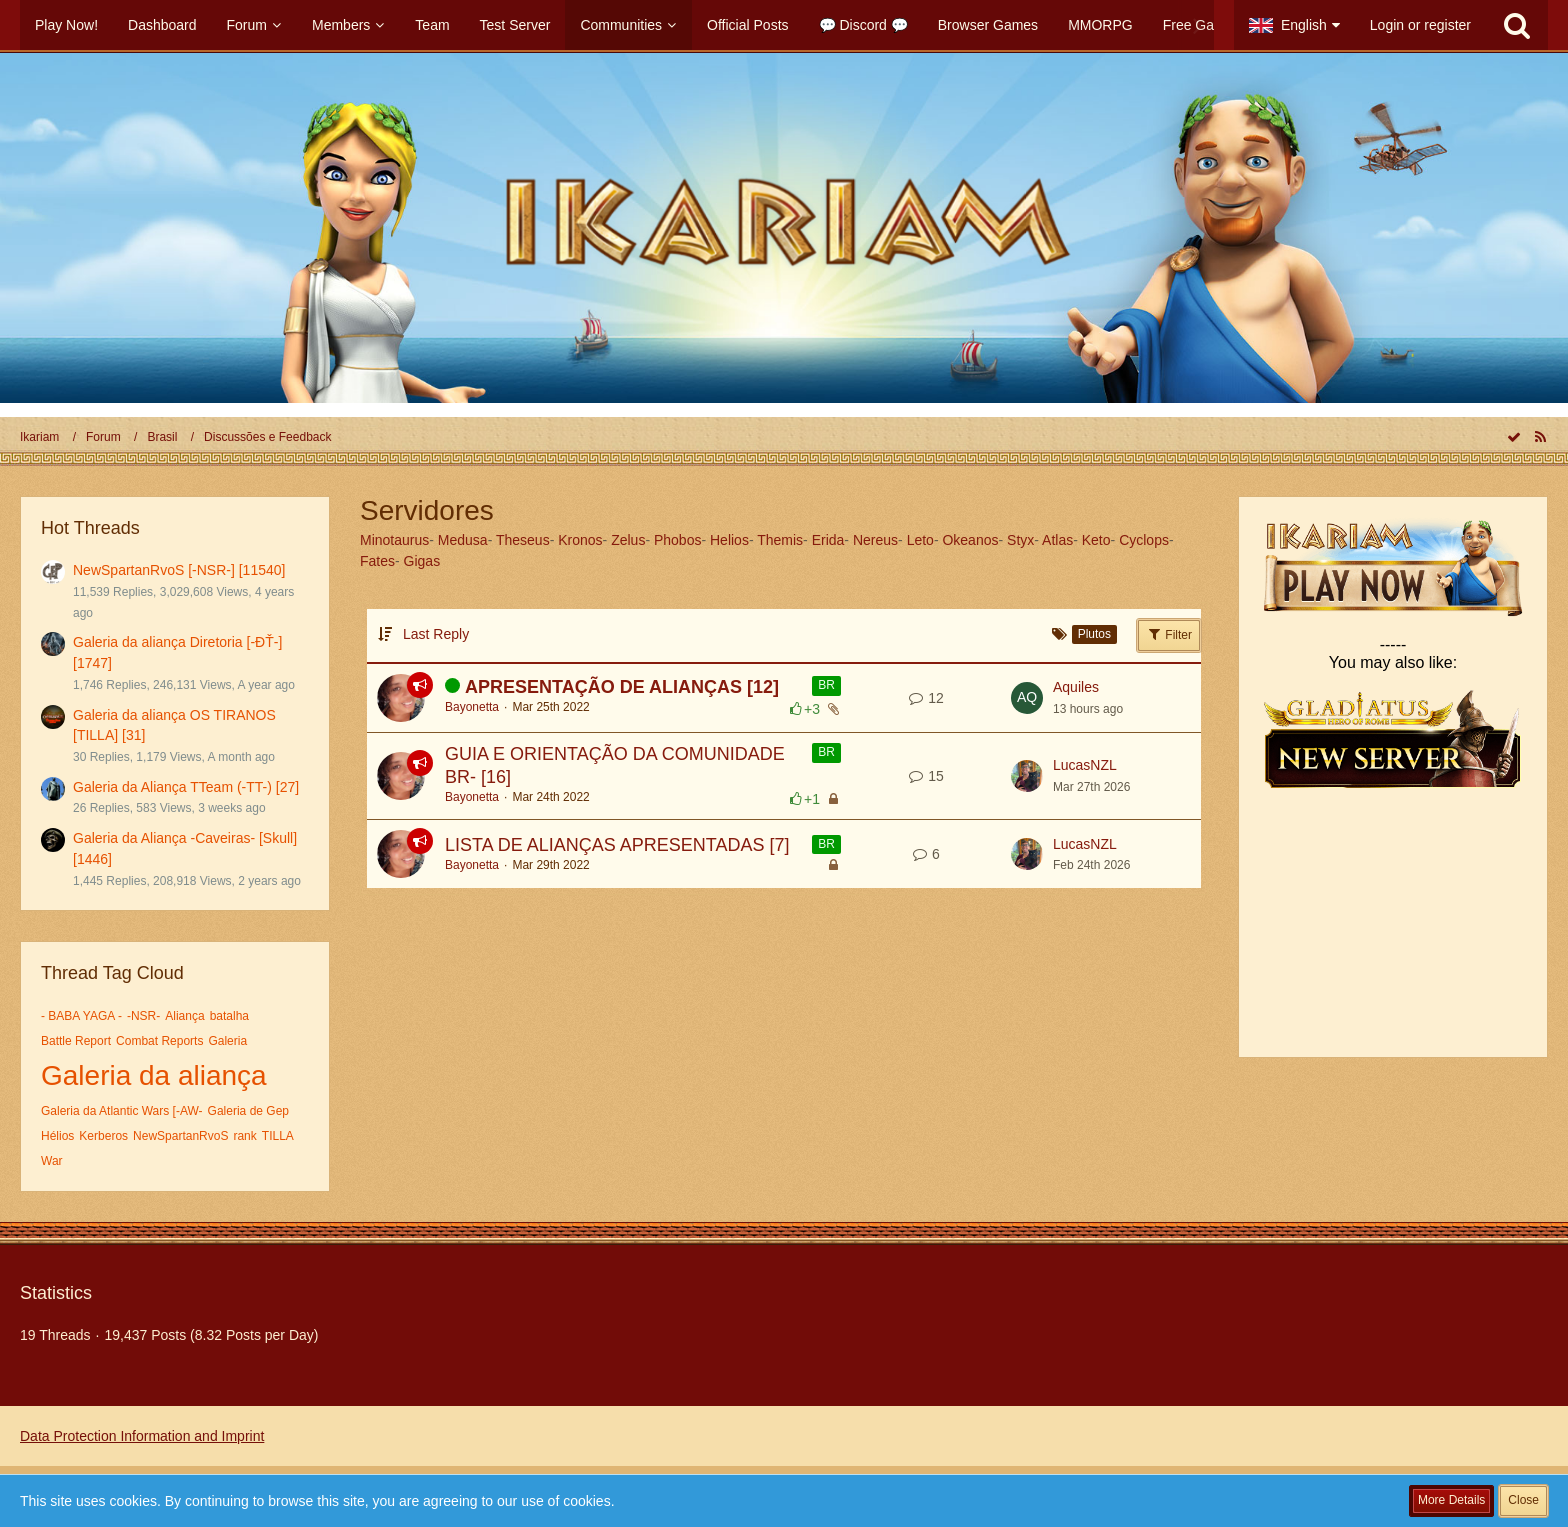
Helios (729, 540)
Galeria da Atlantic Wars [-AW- (122, 1111)
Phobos (677, 540)
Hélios (57, 1136)
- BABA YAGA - (81, 1016)
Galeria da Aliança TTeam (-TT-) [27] (186, 787)
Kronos (580, 540)
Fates (377, 561)
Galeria (227, 1041)
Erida (828, 540)
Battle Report (76, 1041)
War (52, 1161)
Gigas (422, 561)
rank (244, 1136)
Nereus (875, 540)
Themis (780, 540)
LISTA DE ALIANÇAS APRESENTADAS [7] (617, 845)
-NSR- (143, 1016)
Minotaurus (394, 540)
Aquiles (1076, 687)
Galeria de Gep (248, 1111)
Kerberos (103, 1136)
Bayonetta (472, 707)
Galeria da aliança (154, 1075)
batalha (229, 1016)
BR (826, 685)
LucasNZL (1085, 765)
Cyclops (1144, 540)
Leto (920, 540)
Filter (1169, 634)
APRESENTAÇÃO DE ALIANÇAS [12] (622, 687)
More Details (1451, 1500)
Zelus (628, 540)
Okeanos (970, 540)
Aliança (184, 1016)
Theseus (523, 540)
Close (1523, 1500)
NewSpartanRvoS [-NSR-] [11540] (179, 570)
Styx (1020, 540)
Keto (1096, 540)
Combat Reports (159, 1041)
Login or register (1420, 25)
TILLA (278, 1136)
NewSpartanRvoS (180, 1136)
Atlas (1057, 540)
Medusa (463, 540)
